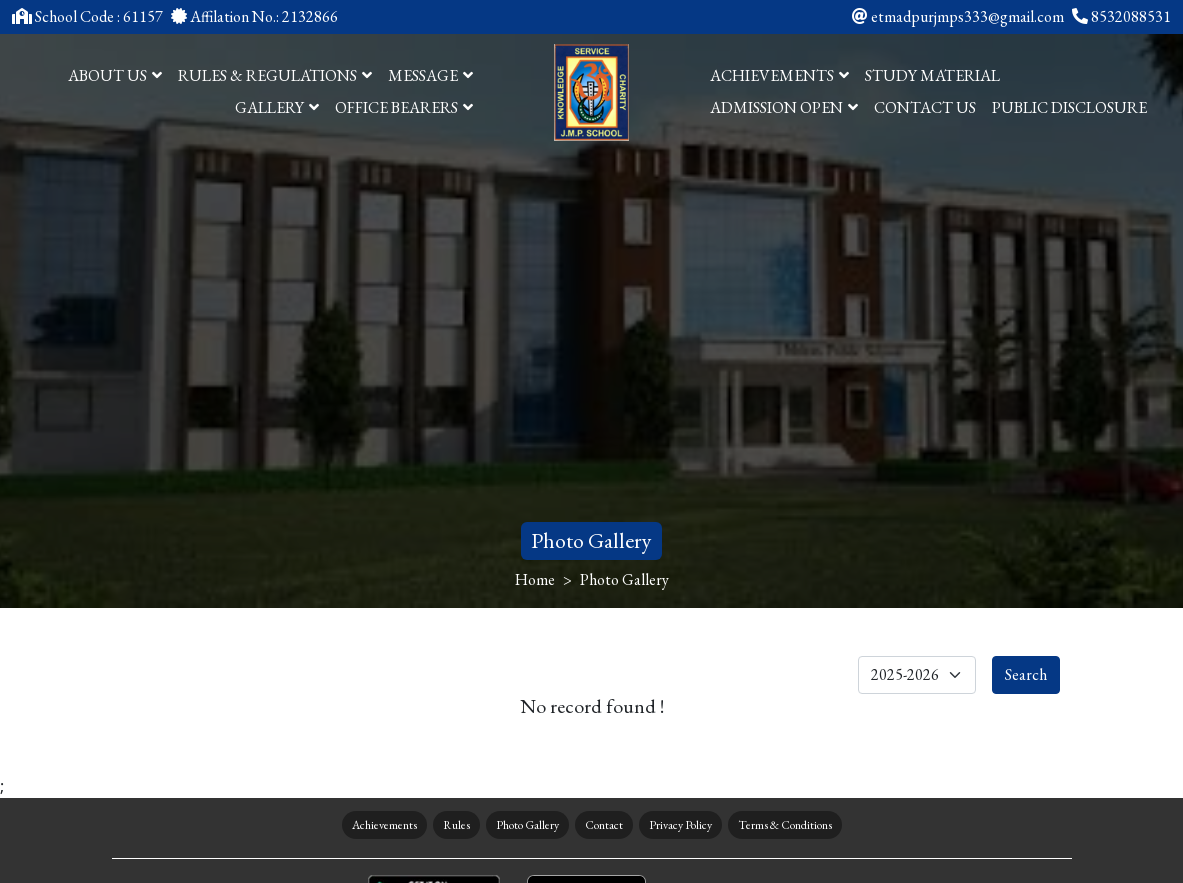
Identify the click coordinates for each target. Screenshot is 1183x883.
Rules (456, 825)
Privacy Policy (680, 825)
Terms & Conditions (785, 825)
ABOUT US (115, 75)
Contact (604, 825)
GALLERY (277, 107)
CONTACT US (925, 107)
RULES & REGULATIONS (275, 75)
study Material (932, 75)
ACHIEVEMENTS (779, 75)
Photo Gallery (527, 825)
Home (535, 579)
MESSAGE (430, 75)
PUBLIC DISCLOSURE (1069, 107)
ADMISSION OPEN (784, 107)
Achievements (384, 825)
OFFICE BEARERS (404, 107)
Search (1026, 674)
